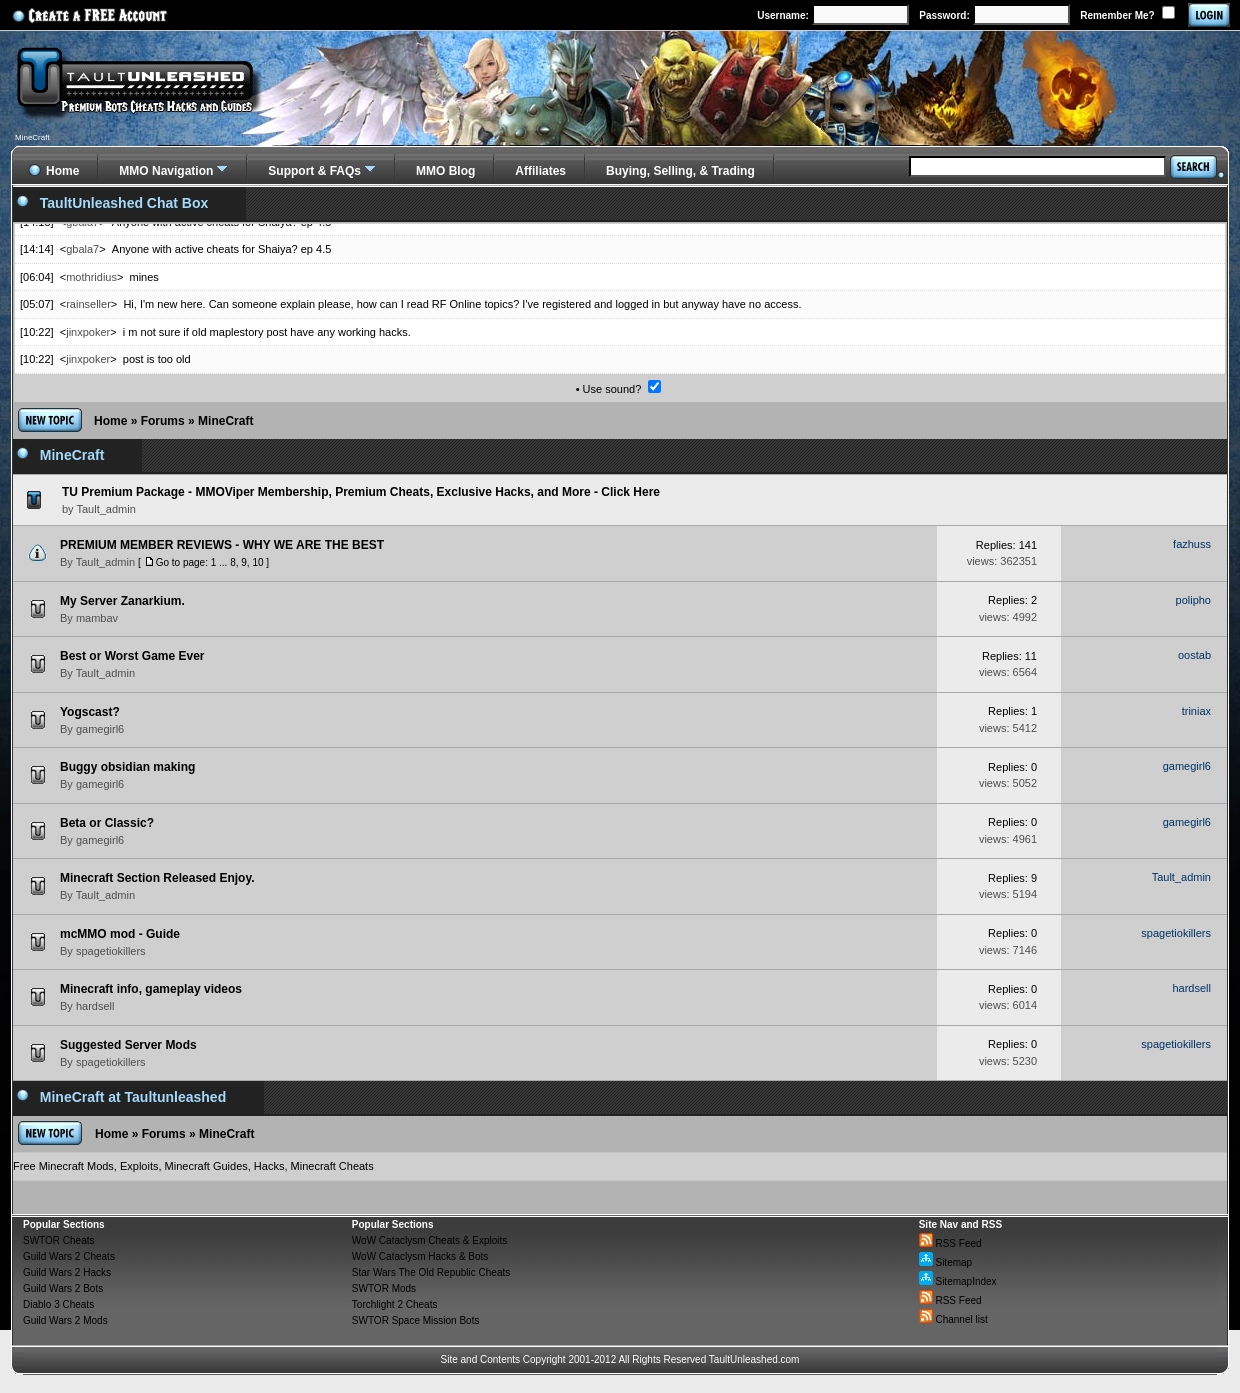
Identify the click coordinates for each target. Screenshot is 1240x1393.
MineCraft (225, 421)
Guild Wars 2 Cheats (69, 1256)
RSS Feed (950, 1243)
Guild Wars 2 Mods (65, 1320)
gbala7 (82, 249)
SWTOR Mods (384, 1288)
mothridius (91, 277)
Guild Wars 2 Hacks (67, 1272)
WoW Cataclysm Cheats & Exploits (429, 1240)
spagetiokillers (111, 951)
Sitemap (945, 1262)
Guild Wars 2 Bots (63, 1288)
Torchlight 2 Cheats (395, 1304)
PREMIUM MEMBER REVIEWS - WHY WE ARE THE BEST (222, 545)
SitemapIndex (958, 1281)
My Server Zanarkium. (122, 601)
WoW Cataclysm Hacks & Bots (420, 1256)
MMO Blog (445, 171)
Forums (163, 421)
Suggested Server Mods (128, 1045)
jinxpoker (88, 332)
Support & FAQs (314, 171)
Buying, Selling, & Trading (680, 171)
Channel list (953, 1319)
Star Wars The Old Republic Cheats (431, 1272)
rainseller (88, 304)
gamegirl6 (100, 729)
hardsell (95, 1006)
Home (110, 421)
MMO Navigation (166, 171)
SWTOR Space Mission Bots (416, 1320)
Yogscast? (90, 712)
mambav (97, 618)
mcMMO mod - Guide (120, 934)
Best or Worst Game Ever (132, 656)
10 (257, 562)
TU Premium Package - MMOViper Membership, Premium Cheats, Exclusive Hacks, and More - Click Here (361, 492)
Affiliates (540, 171)
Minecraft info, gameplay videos (151, 989)
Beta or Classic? (107, 823)
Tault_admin (105, 562)
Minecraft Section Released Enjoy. (157, 878)
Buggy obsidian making (127, 767)
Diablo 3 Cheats (58, 1304)
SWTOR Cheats (59, 1240)
